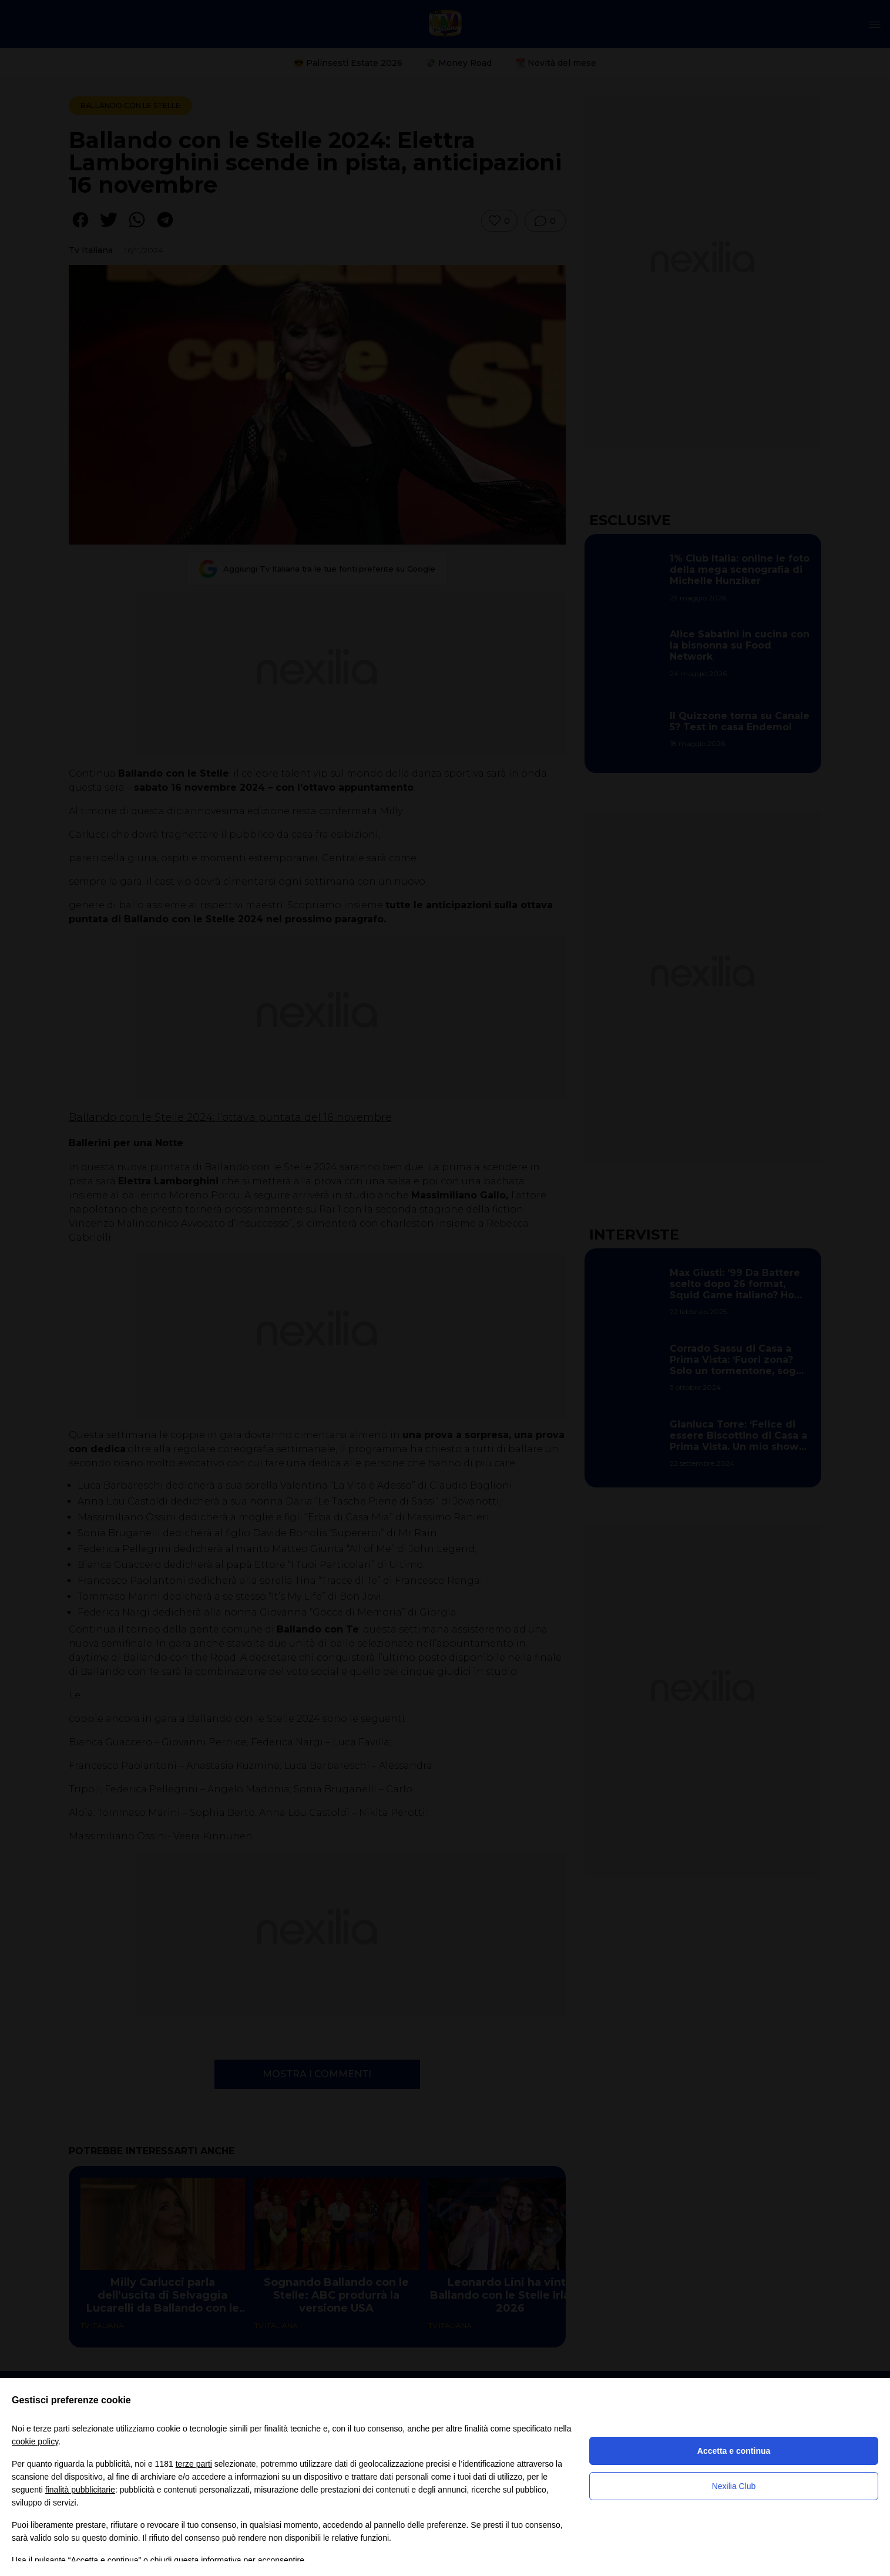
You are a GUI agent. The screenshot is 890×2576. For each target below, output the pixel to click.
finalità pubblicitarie (80, 2489)
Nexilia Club (734, 2486)
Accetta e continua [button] (733, 2451)
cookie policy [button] (35, 2441)
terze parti (194, 2463)
